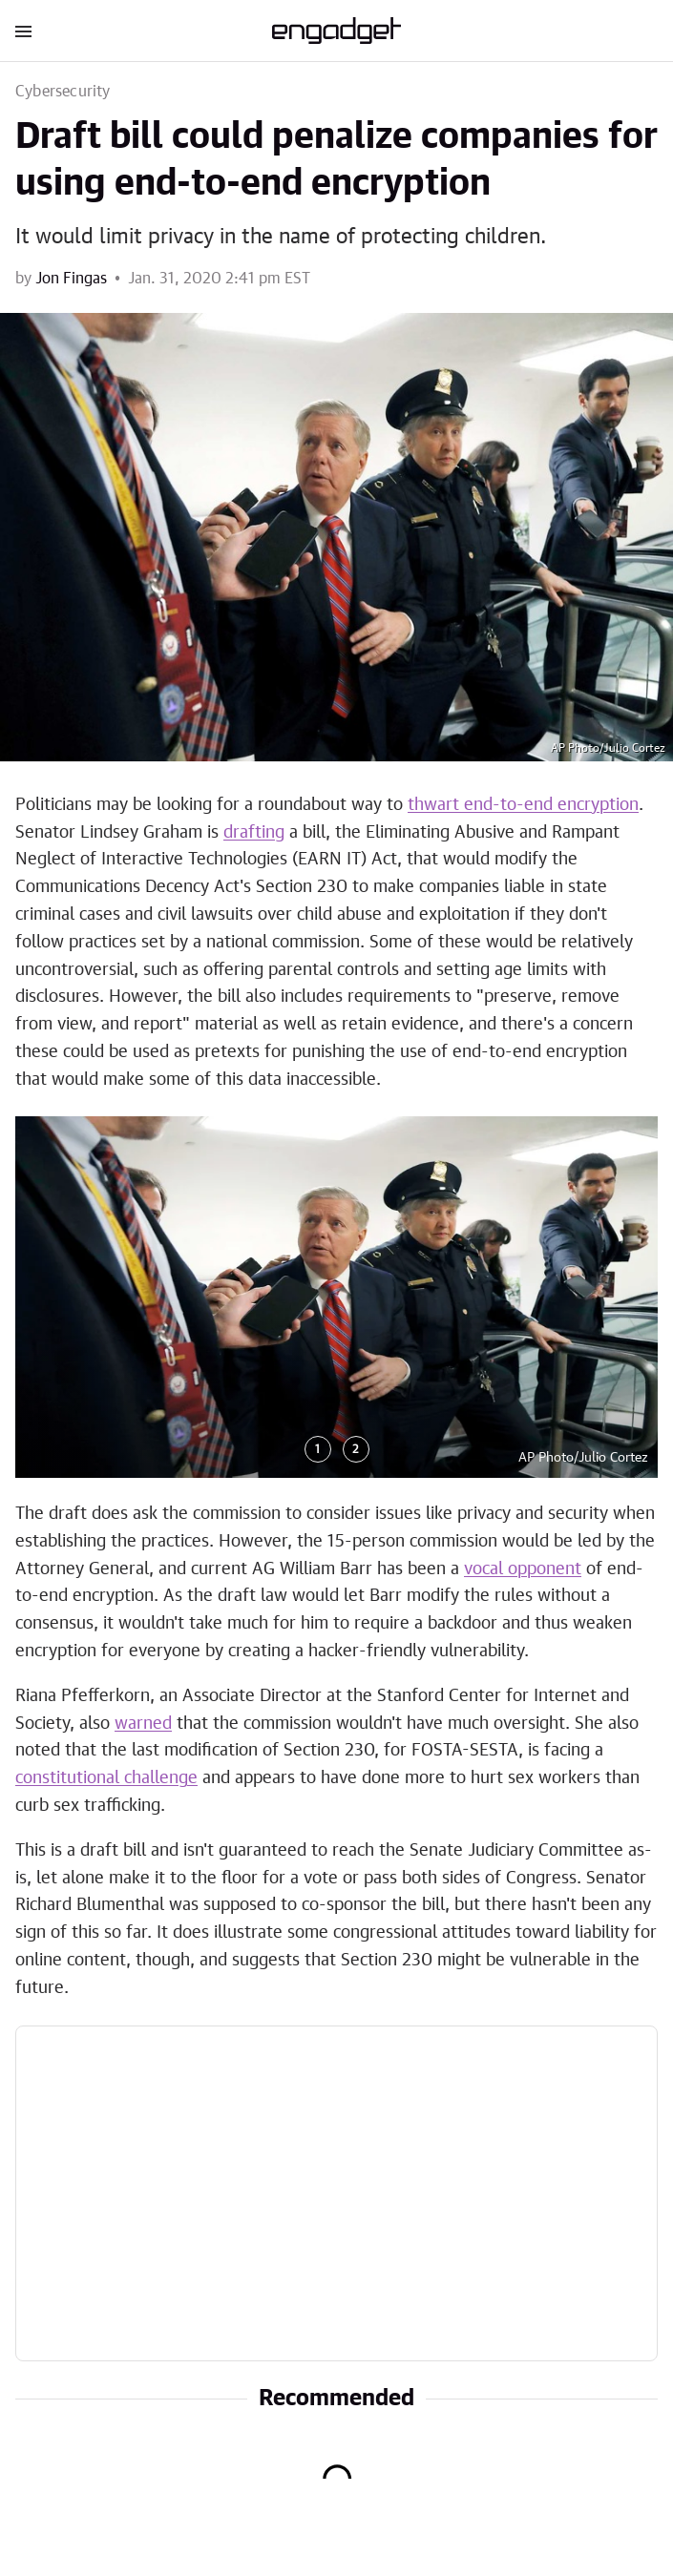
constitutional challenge (106, 1778)
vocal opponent (522, 1569)
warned (143, 1724)
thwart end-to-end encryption (523, 805)
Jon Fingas (71, 278)
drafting (253, 832)
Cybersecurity (63, 91)
